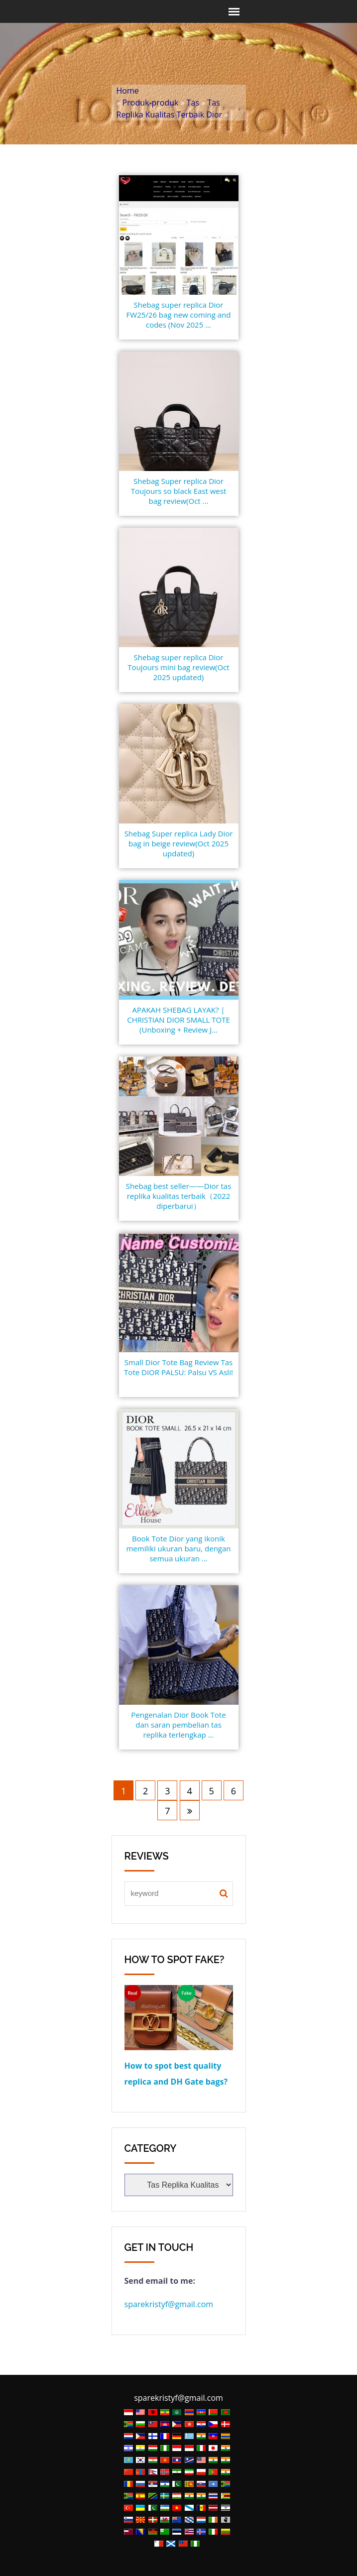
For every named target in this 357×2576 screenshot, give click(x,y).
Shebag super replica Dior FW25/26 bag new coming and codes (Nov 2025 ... (178, 315)
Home (128, 90)
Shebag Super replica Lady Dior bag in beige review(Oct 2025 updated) (178, 843)
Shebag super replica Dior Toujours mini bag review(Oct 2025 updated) (178, 667)
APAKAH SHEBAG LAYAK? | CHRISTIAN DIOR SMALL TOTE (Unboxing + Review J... (178, 1020)
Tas (193, 102)
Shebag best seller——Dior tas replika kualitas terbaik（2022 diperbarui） (179, 1196)
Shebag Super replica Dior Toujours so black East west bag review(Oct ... (179, 491)
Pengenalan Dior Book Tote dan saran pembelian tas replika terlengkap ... (178, 1725)
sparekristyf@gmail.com (169, 2304)
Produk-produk (150, 102)
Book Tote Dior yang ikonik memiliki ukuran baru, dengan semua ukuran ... (178, 1548)
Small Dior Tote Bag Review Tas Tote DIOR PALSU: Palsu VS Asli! (178, 1367)
